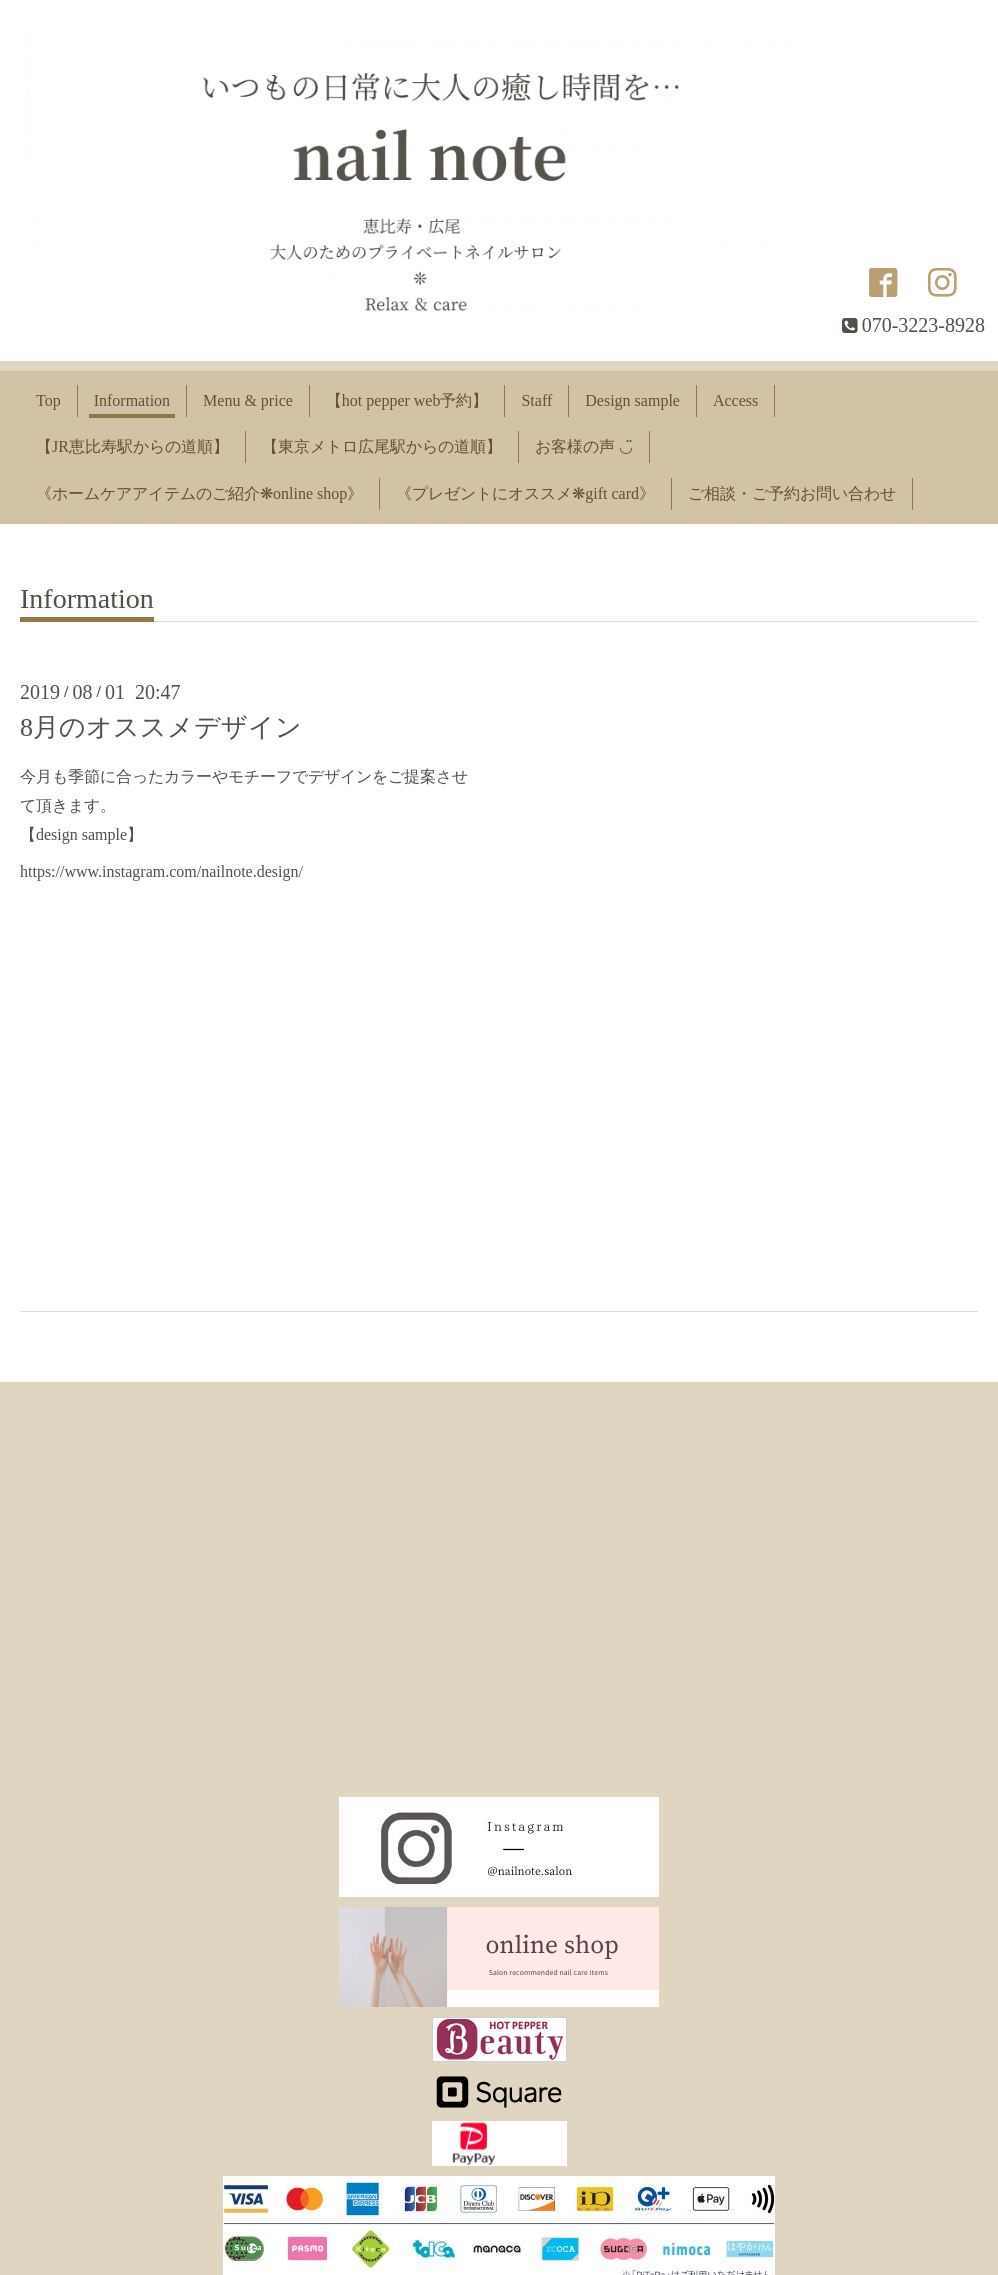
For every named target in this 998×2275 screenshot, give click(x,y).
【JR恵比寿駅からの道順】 (132, 446)
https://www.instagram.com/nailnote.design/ (161, 871)
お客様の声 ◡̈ (584, 446)
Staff (536, 400)
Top (48, 400)
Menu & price (248, 400)
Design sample (632, 400)
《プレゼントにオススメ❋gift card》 (525, 493)
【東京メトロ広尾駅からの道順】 (382, 446)
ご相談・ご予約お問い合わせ (792, 493)
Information (132, 400)
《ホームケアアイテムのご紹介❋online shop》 (199, 493)
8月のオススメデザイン (161, 727)
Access (735, 400)
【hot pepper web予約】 (407, 400)
